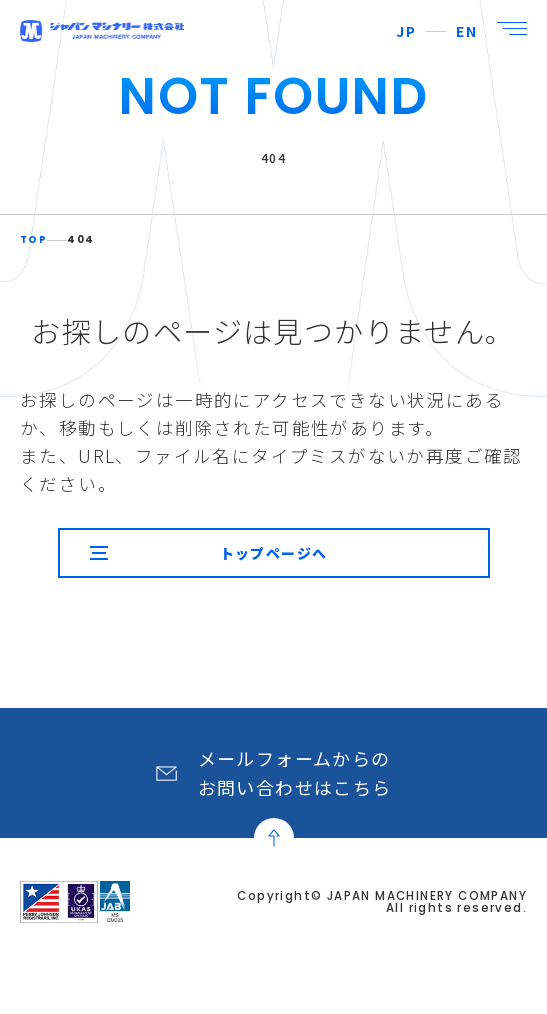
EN (466, 31)
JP (406, 31)
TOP (33, 240)
